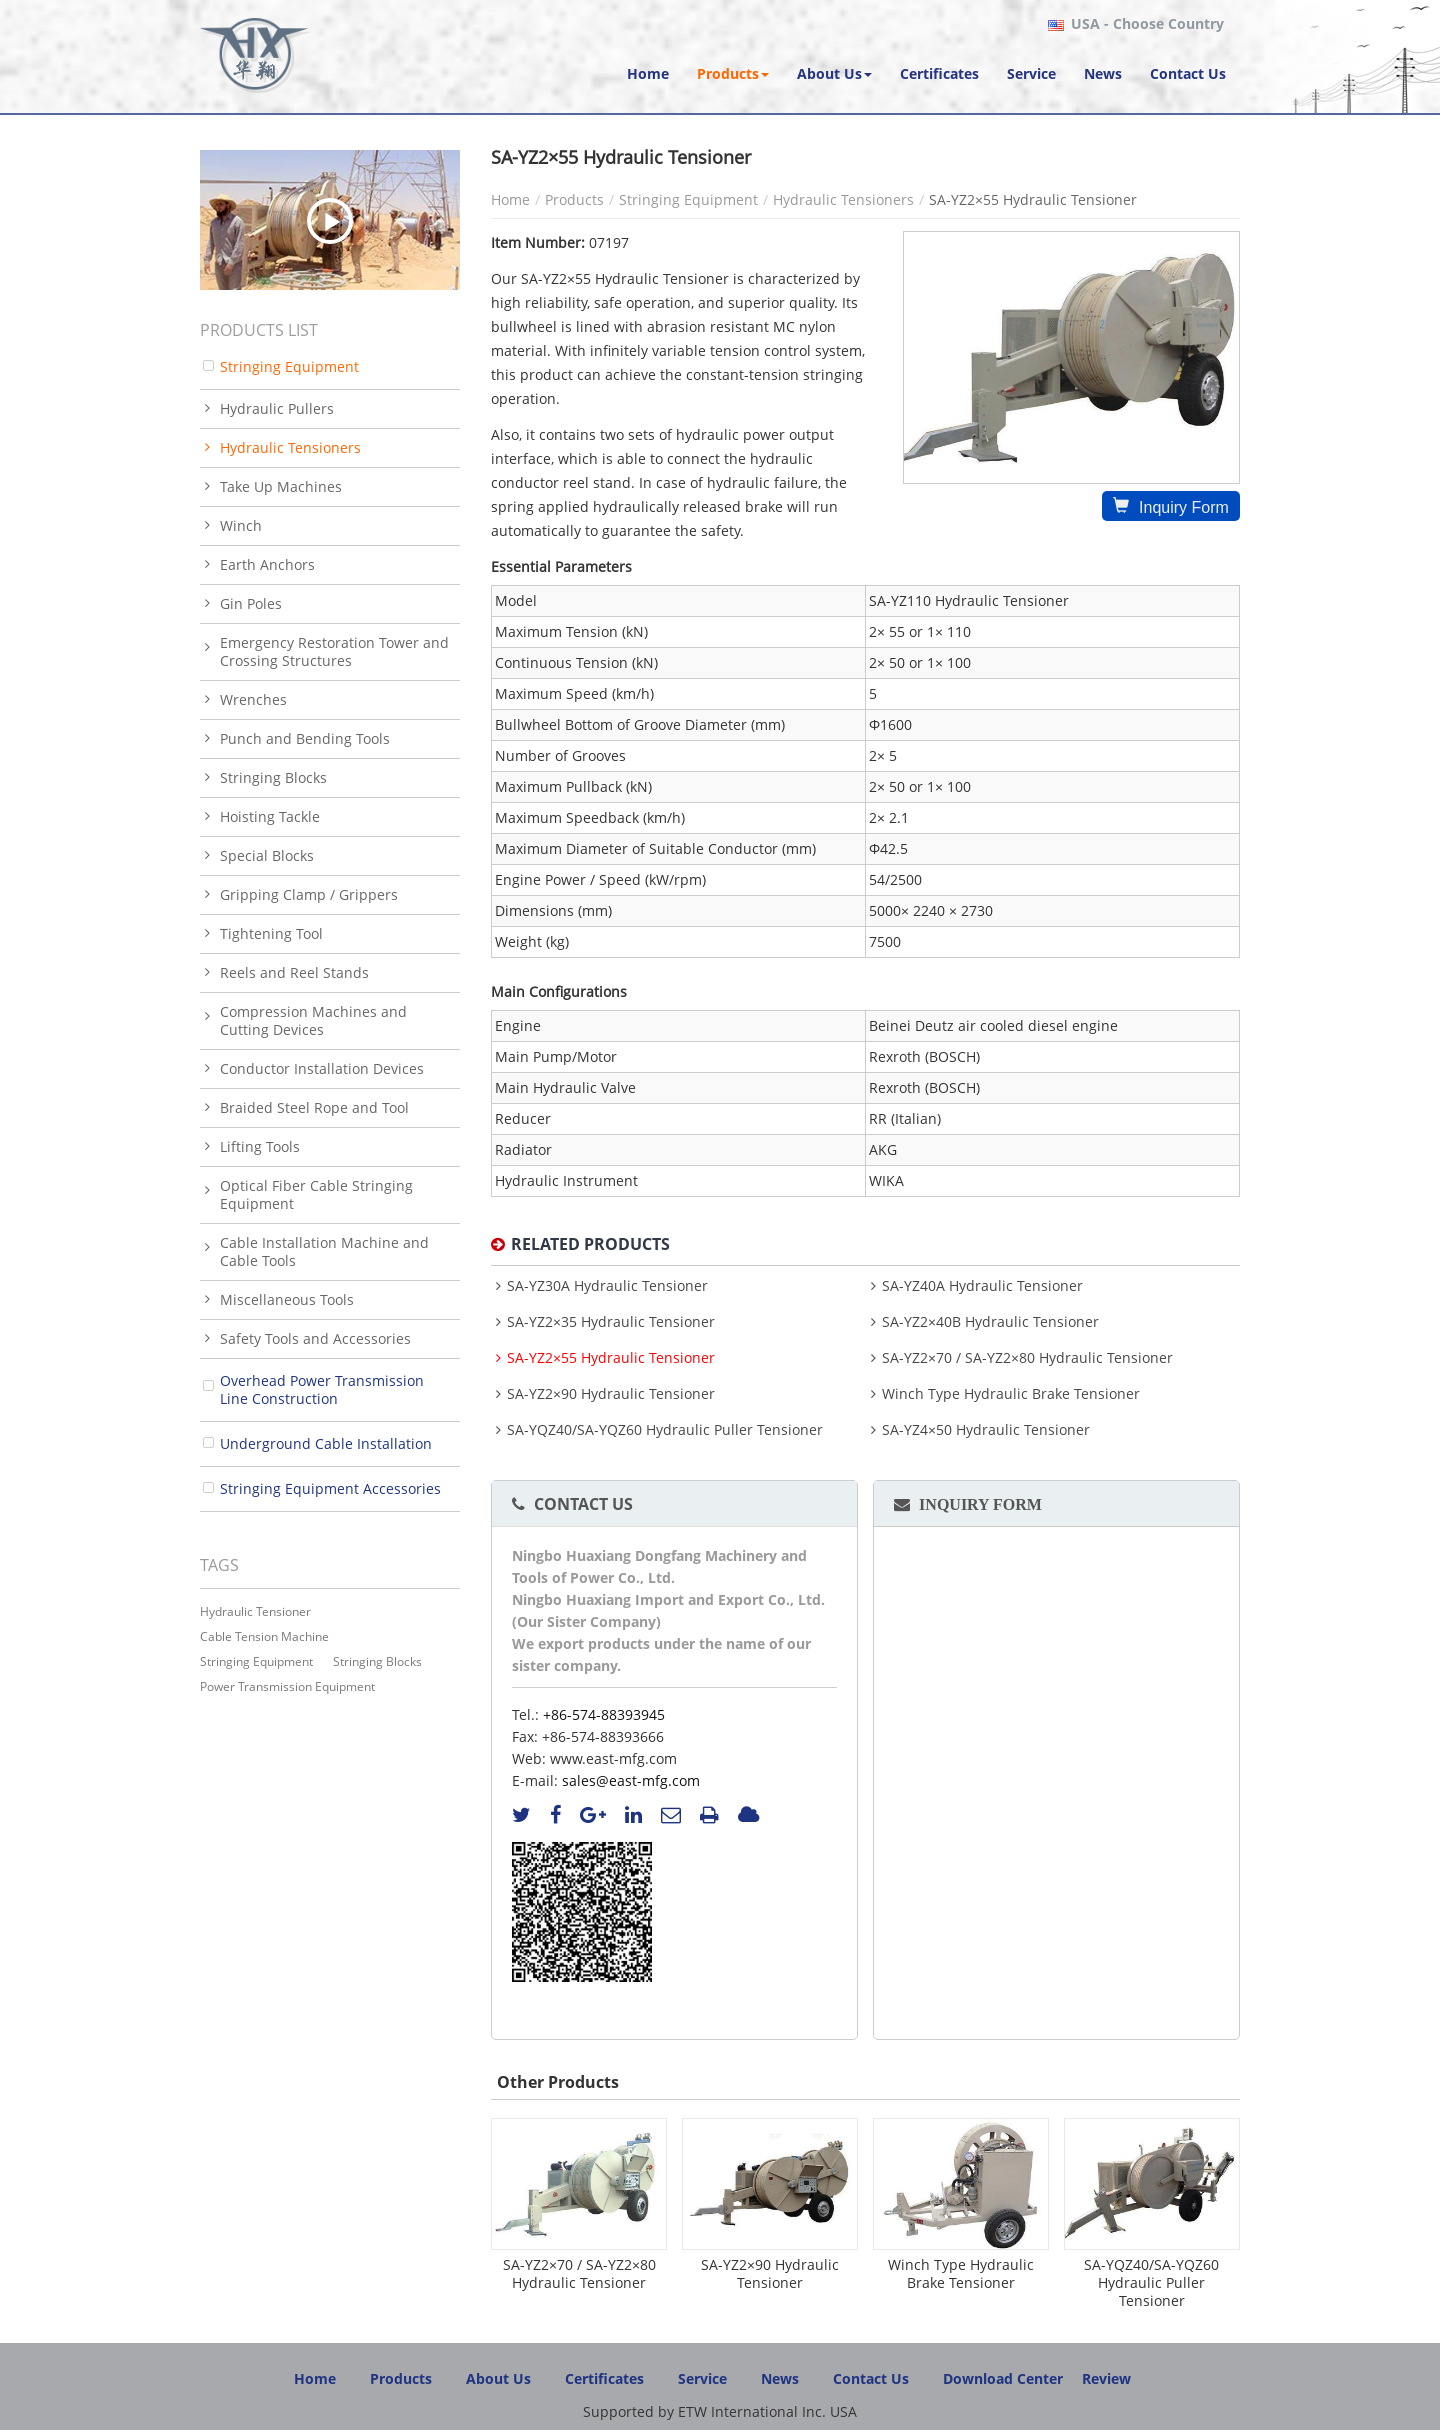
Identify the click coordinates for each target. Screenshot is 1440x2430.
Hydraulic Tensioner (255, 1611)
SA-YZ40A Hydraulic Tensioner (982, 1286)
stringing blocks (377, 1661)
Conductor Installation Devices (322, 1068)
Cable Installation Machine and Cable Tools (324, 1251)
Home (510, 199)
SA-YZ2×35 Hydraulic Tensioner (611, 1322)
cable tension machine (264, 1636)
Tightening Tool (271, 933)
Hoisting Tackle (270, 816)
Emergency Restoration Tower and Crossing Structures (334, 651)
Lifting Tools (260, 1146)
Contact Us (583, 1504)
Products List (259, 330)
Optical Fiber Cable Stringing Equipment (316, 1194)
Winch (241, 525)
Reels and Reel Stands (294, 972)
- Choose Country (1147, 24)
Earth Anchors (267, 564)
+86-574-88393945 (604, 1714)
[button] (733, 74)
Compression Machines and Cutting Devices (313, 1020)
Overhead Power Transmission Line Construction (322, 1389)
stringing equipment (256, 1661)
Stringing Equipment (688, 199)
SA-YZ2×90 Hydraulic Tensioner (611, 1394)
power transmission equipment (287, 1686)
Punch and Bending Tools (305, 738)
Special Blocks (267, 855)
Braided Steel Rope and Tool (314, 1107)
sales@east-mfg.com (631, 1780)
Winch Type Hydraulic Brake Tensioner (1011, 1394)
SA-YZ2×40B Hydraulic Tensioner (990, 1322)
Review (1106, 2378)
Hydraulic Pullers (277, 408)
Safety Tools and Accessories (315, 1338)
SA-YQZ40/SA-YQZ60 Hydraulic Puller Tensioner (665, 1430)
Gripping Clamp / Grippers (309, 894)
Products (574, 199)
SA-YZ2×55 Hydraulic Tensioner (611, 1358)
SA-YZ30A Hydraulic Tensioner (607, 1286)
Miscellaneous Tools (287, 1299)
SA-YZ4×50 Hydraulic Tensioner (986, 1430)
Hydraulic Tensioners (843, 199)
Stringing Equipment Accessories (330, 1488)
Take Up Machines (281, 486)
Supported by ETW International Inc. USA (720, 2411)
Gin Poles (251, 603)
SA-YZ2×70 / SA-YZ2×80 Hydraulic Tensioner (1027, 1358)
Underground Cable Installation (326, 1443)
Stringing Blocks (273, 777)
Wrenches (253, 699)
